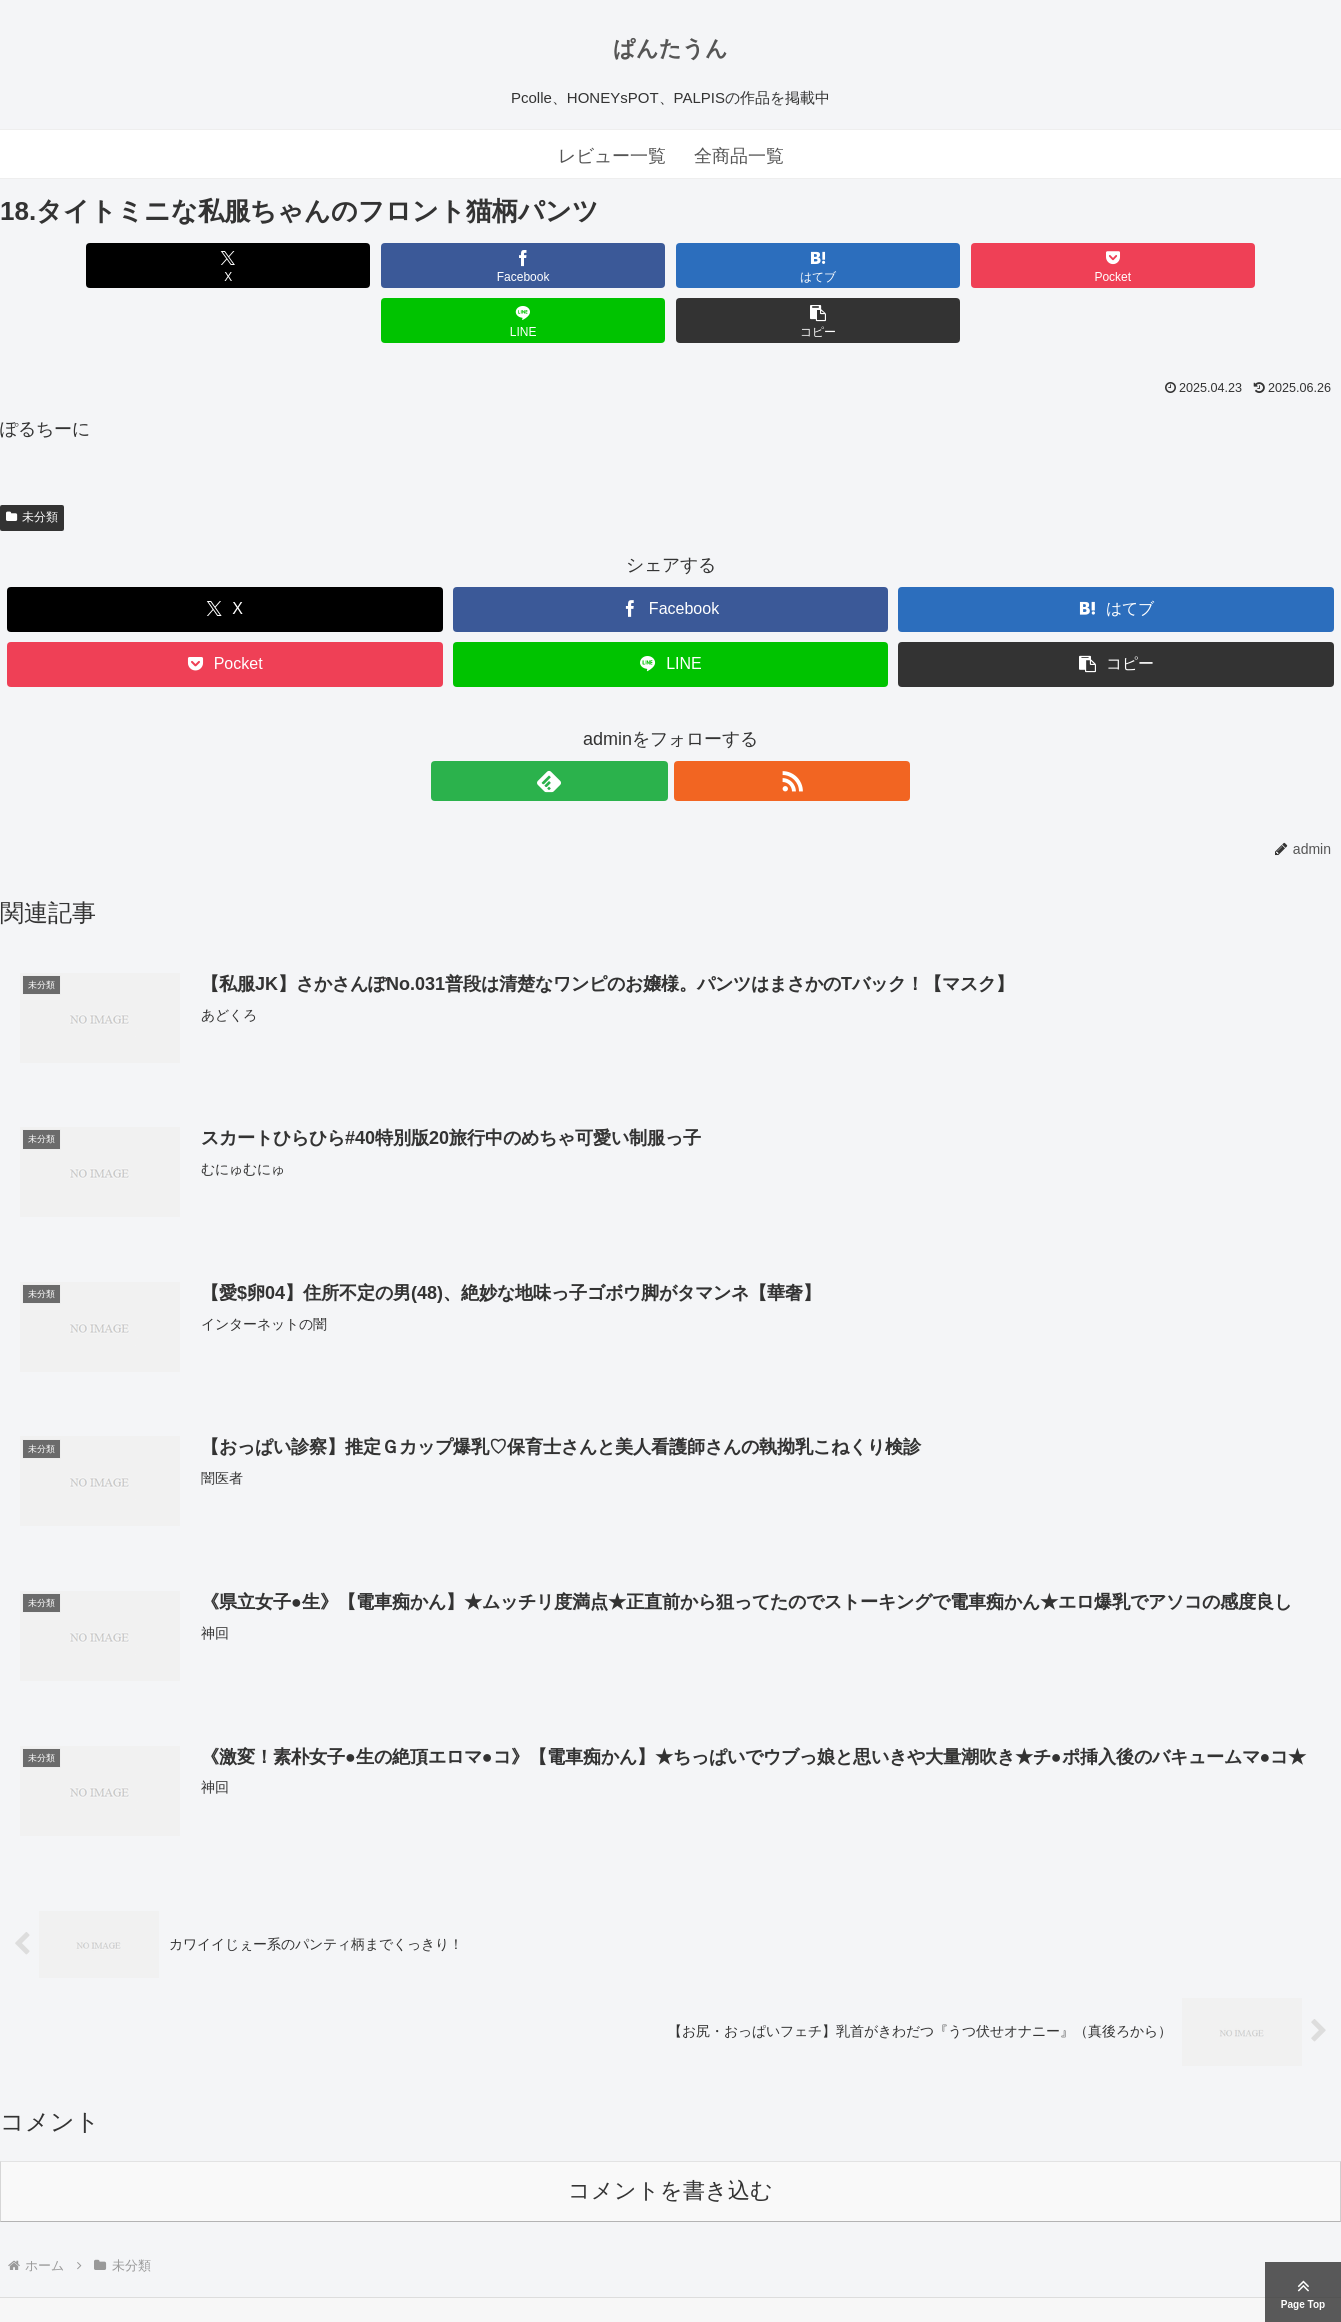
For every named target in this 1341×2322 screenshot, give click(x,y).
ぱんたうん (670, 48)
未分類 (32, 462)
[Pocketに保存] (783, 265)
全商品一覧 (739, 156)
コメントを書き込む (670, 2136)
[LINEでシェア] (1008, 265)
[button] (1233, 265)
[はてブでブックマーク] (558, 265)
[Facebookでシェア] (332, 265)
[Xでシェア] (107, 265)
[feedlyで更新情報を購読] (648, 726)
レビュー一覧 (612, 156)
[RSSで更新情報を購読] (694, 726)
